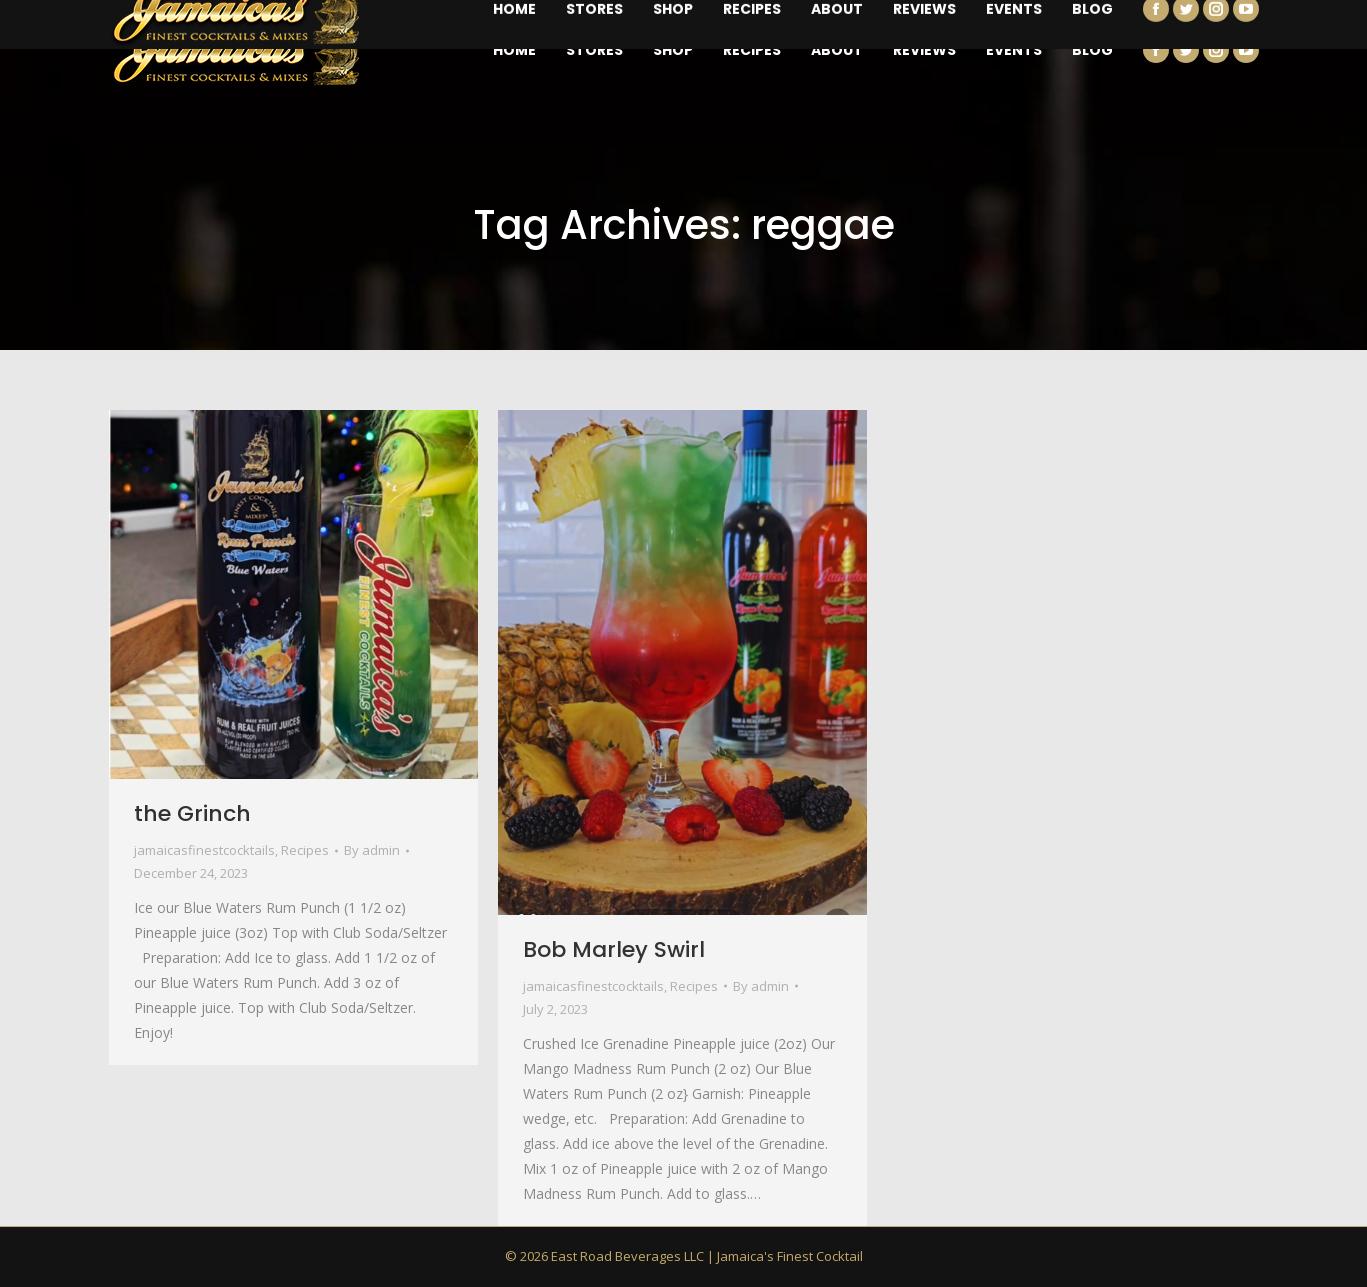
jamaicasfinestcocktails (204, 850)
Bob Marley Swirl (614, 949)
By (372, 850)
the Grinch (192, 813)
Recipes (305, 850)
